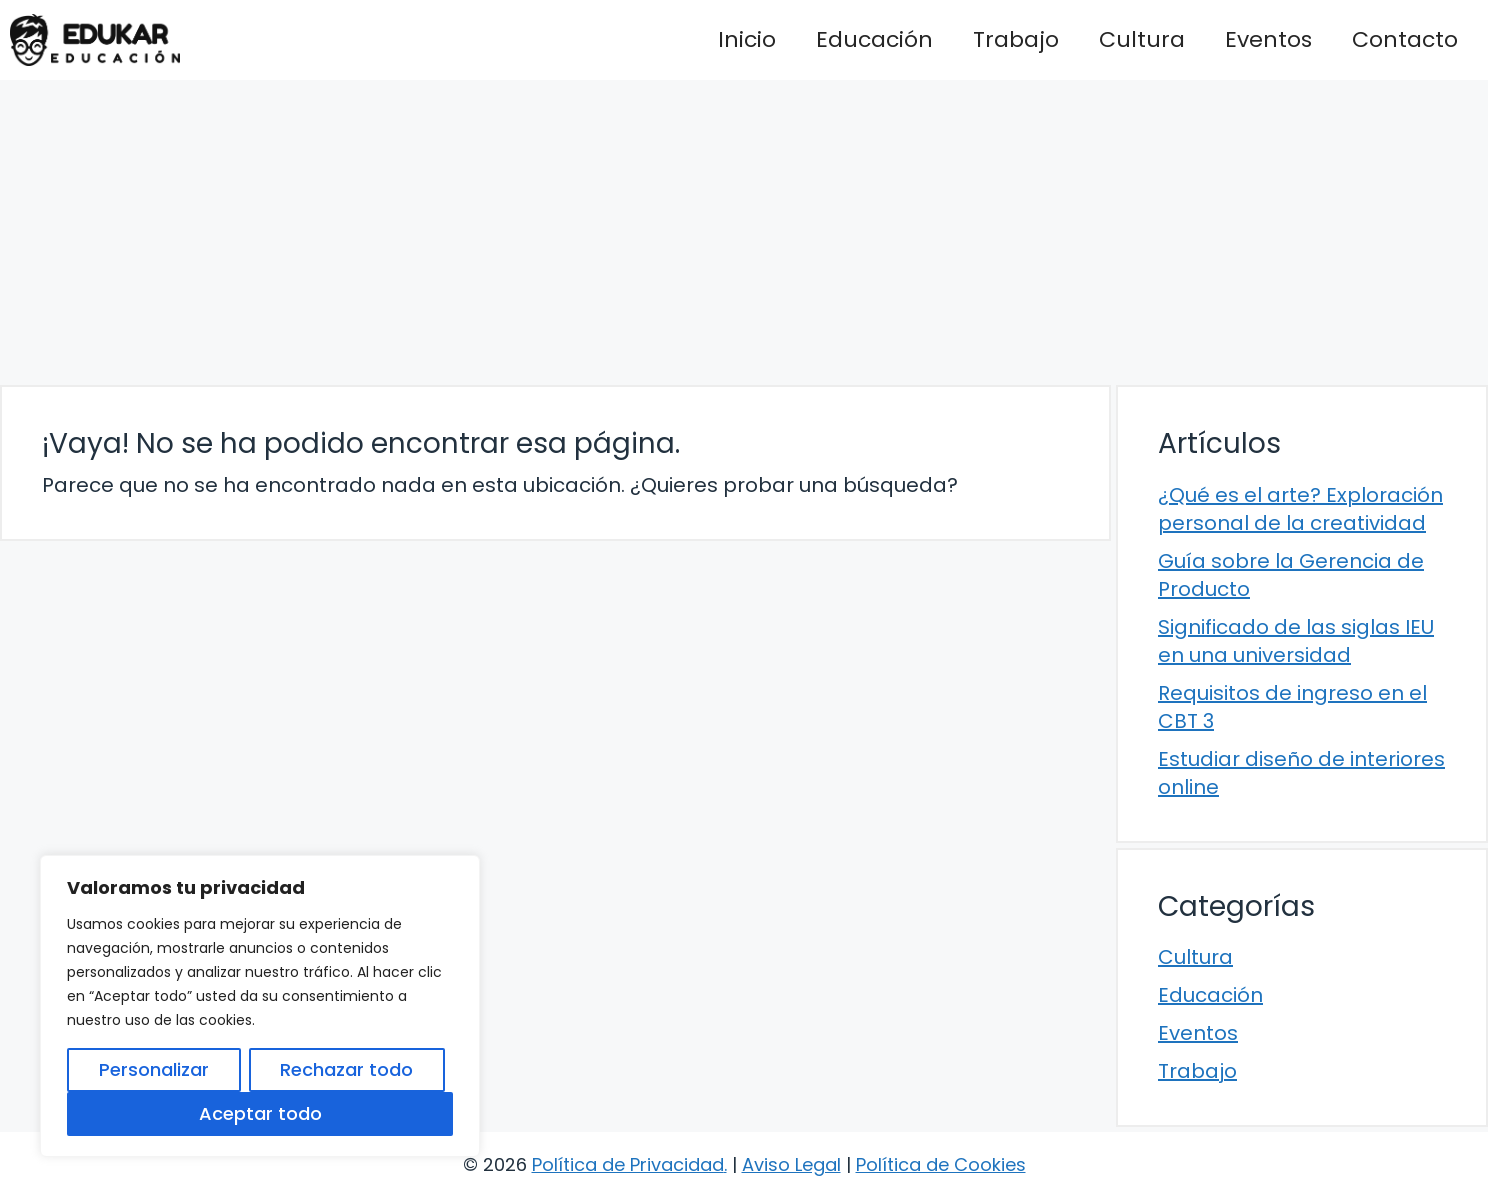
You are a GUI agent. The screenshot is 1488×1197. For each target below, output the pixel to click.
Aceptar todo (260, 1113)
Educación (874, 39)
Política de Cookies (941, 1164)
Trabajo (1016, 39)
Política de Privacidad (628, 1164)
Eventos (1268, 39)
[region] (260, 1006)
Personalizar (154, 1069)
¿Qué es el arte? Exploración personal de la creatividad (1300, 509)
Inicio (747, 39)
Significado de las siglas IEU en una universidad (1296, 641)
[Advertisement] (744, 230)
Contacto (1405, 39)
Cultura (1142, 39)
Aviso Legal (791, 1164)
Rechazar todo (346, 1069)
